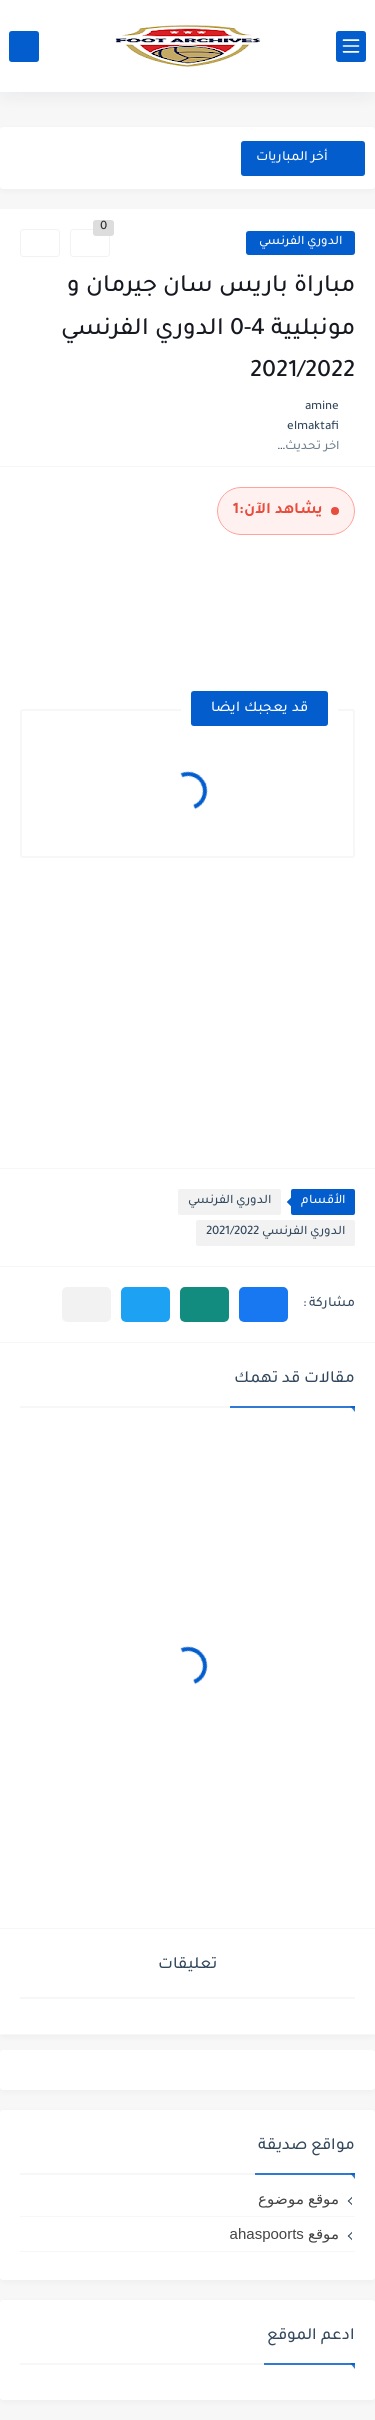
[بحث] (24, 46)
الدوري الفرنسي (300, 242)
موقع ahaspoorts (284, 2233)
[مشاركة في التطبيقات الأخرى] (86, 1304)
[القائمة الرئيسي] (351, 46)
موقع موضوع (298, 2198)
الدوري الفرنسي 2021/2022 (275, 1232)
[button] (263, 1304)
